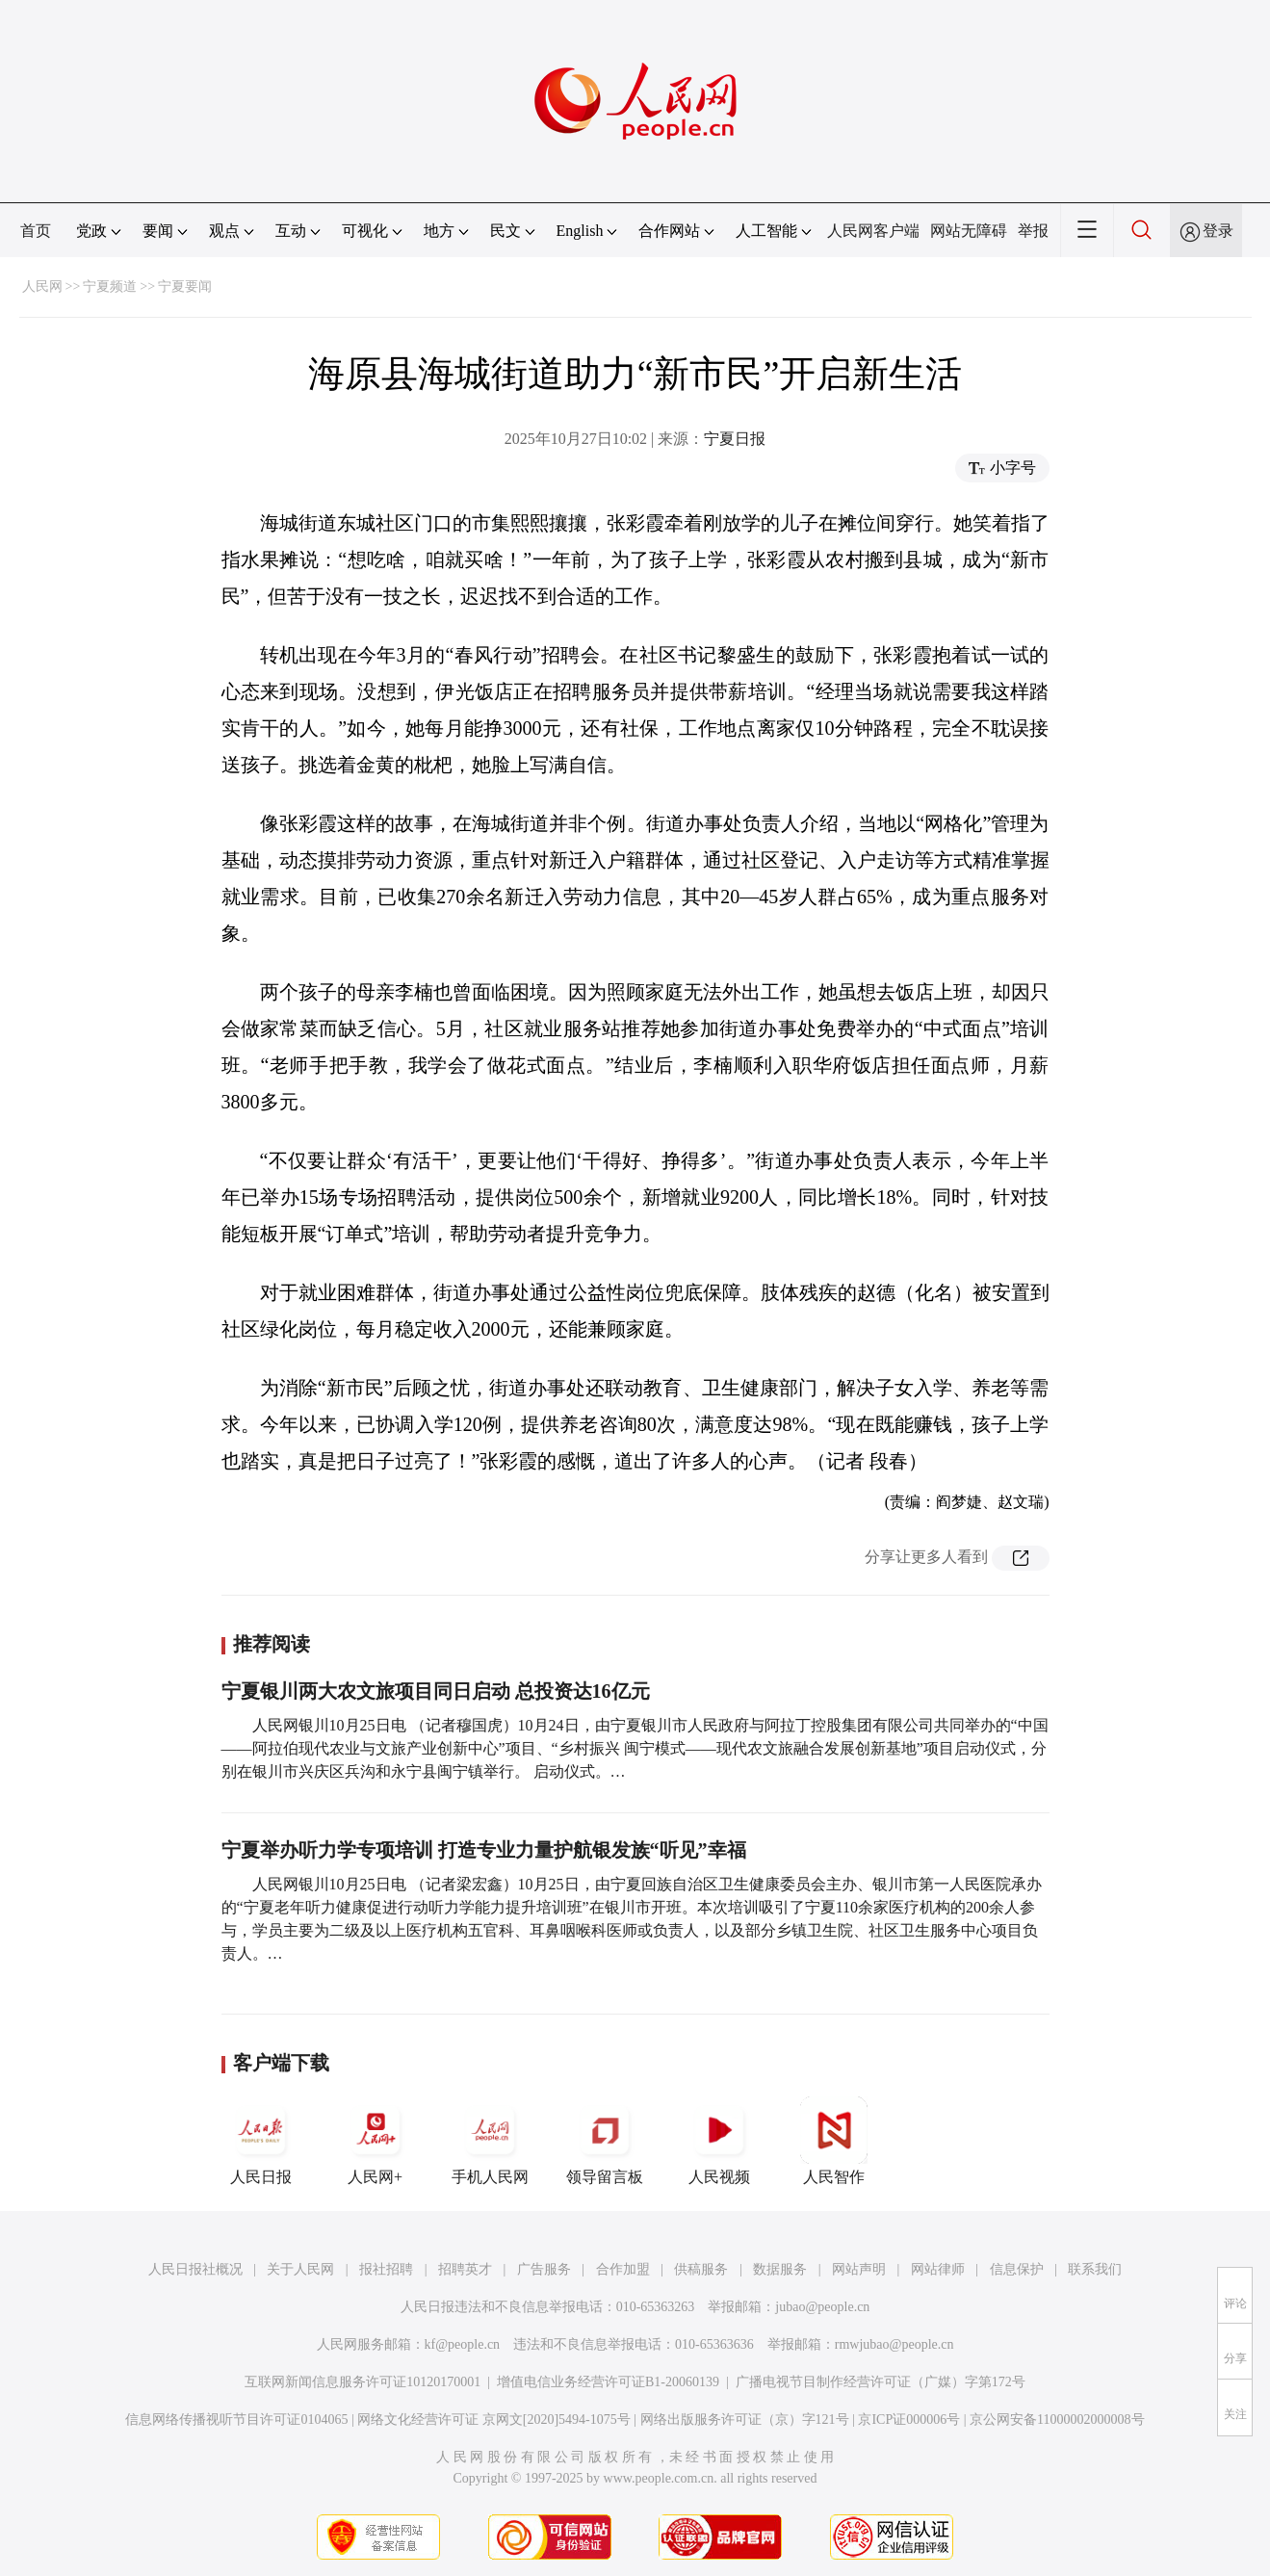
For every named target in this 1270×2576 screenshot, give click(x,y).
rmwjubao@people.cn (894, 2344)
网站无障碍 (968, 230)
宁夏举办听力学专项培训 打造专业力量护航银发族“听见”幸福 (483, 1849)
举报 (1033, 230)
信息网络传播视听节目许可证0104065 (236, 2419)
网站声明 (859, 2269)
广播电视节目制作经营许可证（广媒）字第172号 (880, 2382)
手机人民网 (490, 2140)
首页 (35, 230)
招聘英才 (465, 2269)
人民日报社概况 (195, 2269)
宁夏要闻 (185, 286)
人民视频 (719, 2140)
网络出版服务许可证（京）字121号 (744, 2419)
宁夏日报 (734, 438)
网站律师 (938, 2269)
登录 (1218, 230)
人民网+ (375, 2140)
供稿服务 (701, 2269)
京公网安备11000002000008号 (1057, 2419)
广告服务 (544, 2269)
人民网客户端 (873, 230)
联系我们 (1095, 2269)
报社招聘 (386, 2269)
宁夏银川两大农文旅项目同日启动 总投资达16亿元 (435, 1691)
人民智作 (834, 2140)
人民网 (42, 286)
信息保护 (1017, 2269)
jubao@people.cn (822, 2307)
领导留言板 (604, 2140)
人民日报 (261, 2140)
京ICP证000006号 (909, 2419)
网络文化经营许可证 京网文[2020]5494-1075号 (494, 2419)
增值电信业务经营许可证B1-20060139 (608, 2382)
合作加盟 (623, 2269)
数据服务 (780, 2269)
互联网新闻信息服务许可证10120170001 (362, 2382)
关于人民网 (300, 2269)
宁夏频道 (110, 286)
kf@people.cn (463, 2344)
